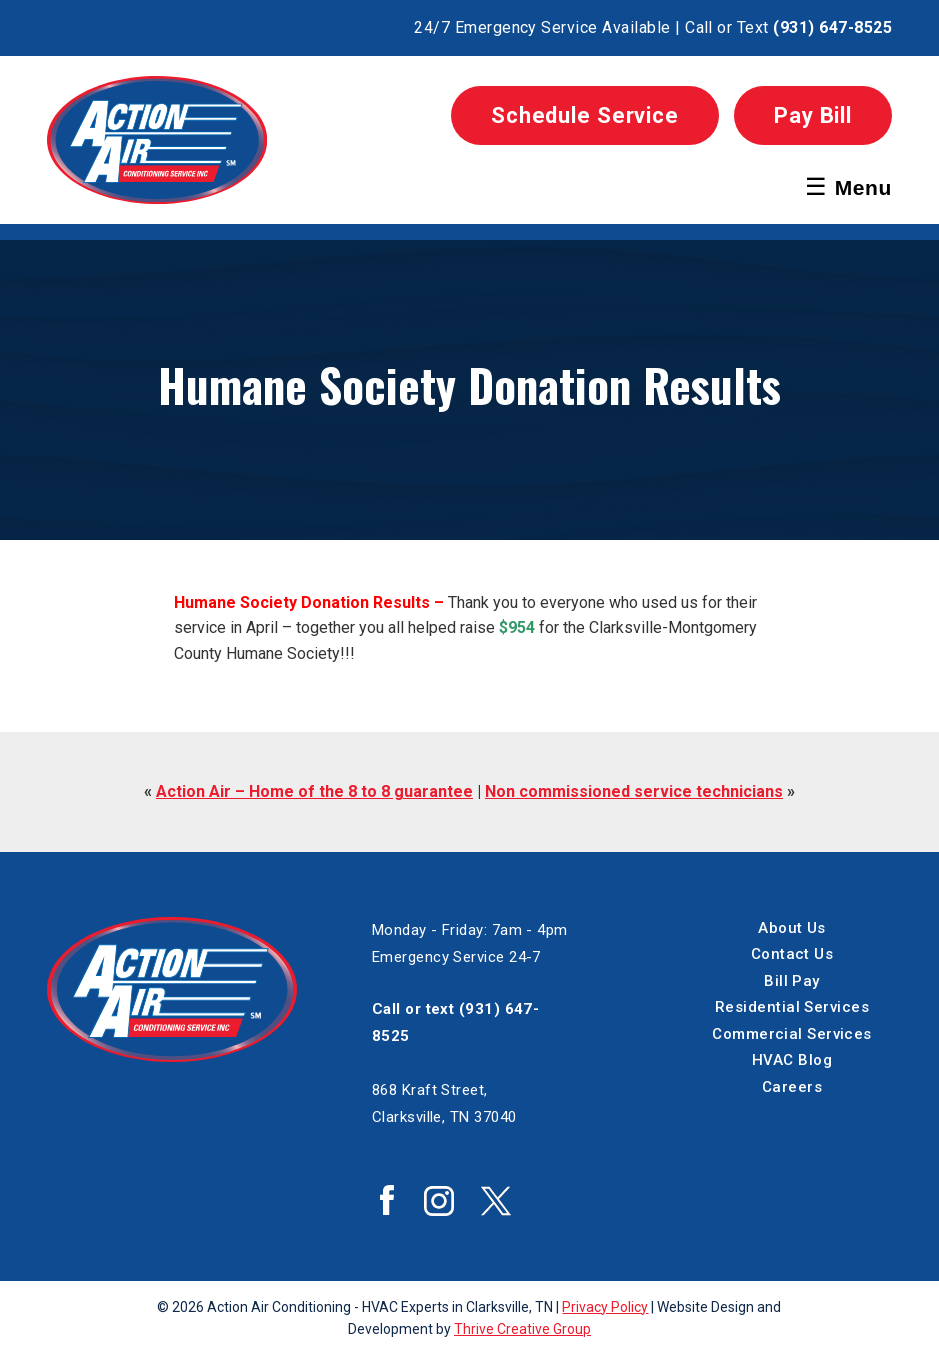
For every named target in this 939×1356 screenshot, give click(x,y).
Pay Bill (813, 115)
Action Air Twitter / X (496, 1201)
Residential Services (792, 1007)
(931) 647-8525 (832, 27)
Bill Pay (792, 981)
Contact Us (792, 954)
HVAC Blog (792, 1060)
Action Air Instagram (439, 1201)
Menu (848, 186)
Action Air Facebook (387, 1200)
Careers (792, 1087)
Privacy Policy (605, 1307)
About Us (792, 928)
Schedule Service (585, 115)
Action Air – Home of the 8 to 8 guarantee (314, 791)
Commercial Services (792, 1034)
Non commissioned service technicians (634, 791)
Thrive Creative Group (522, 1329)
